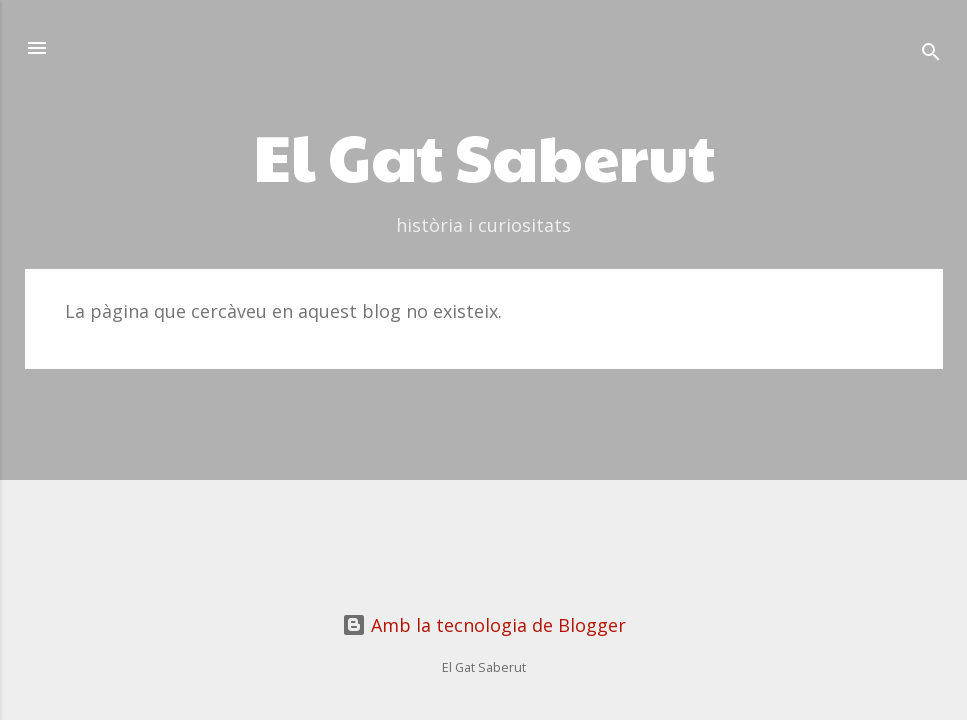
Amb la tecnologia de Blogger (484, 625)
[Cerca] (931, 54)
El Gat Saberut (484, 155)
